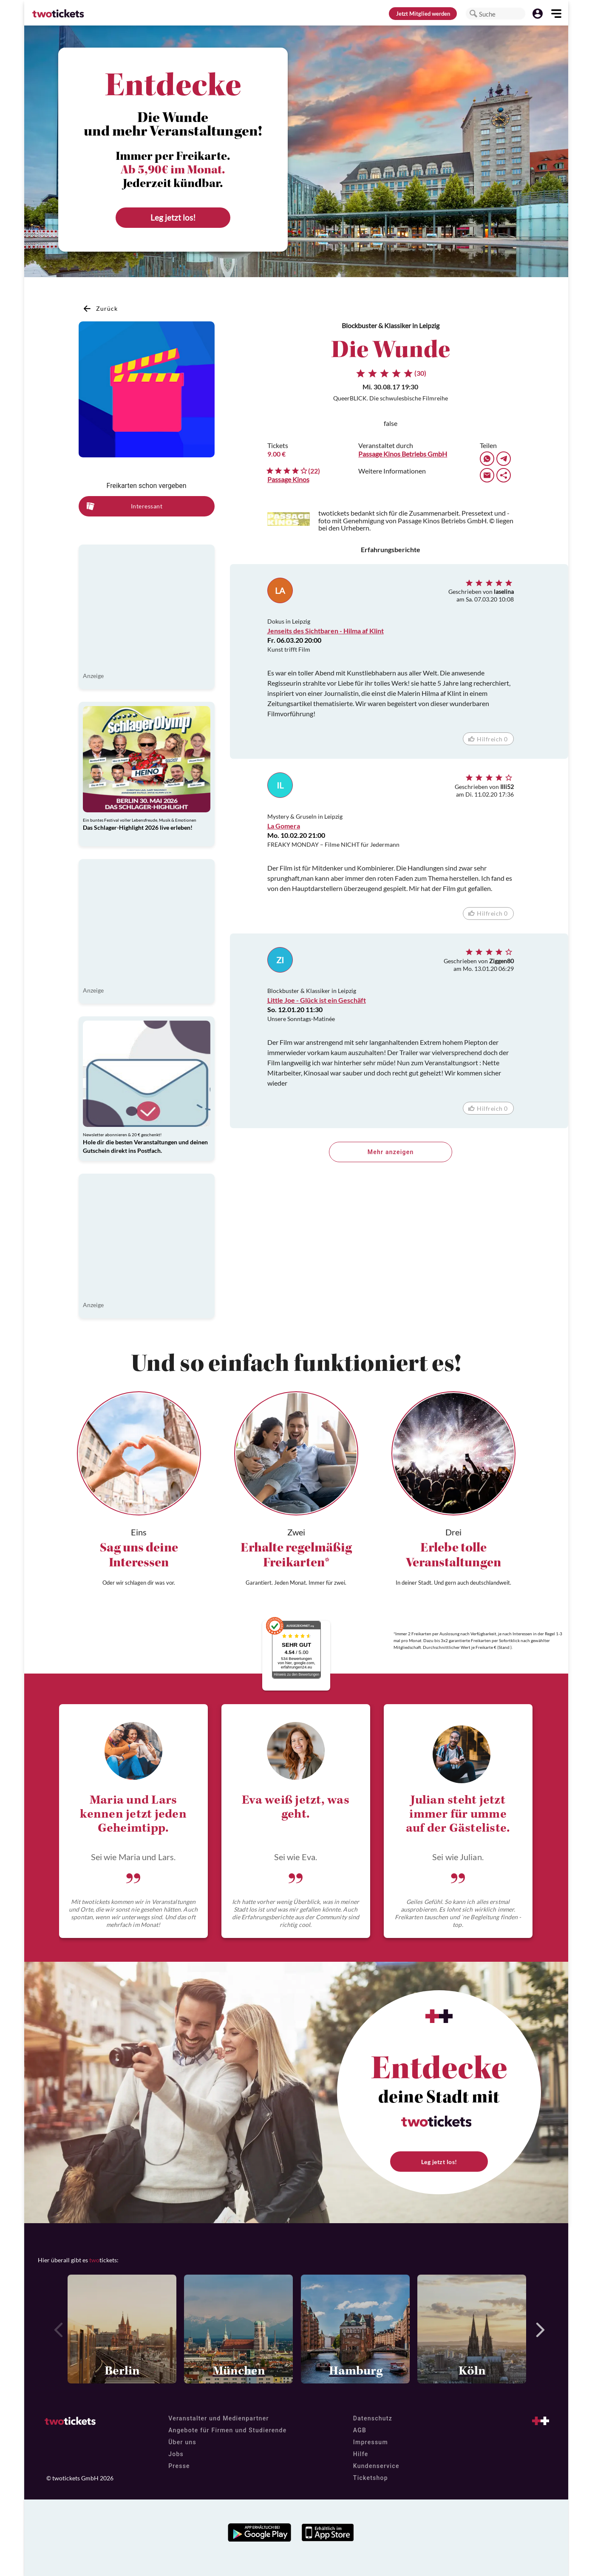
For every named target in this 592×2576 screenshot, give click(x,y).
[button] (473, 13)
